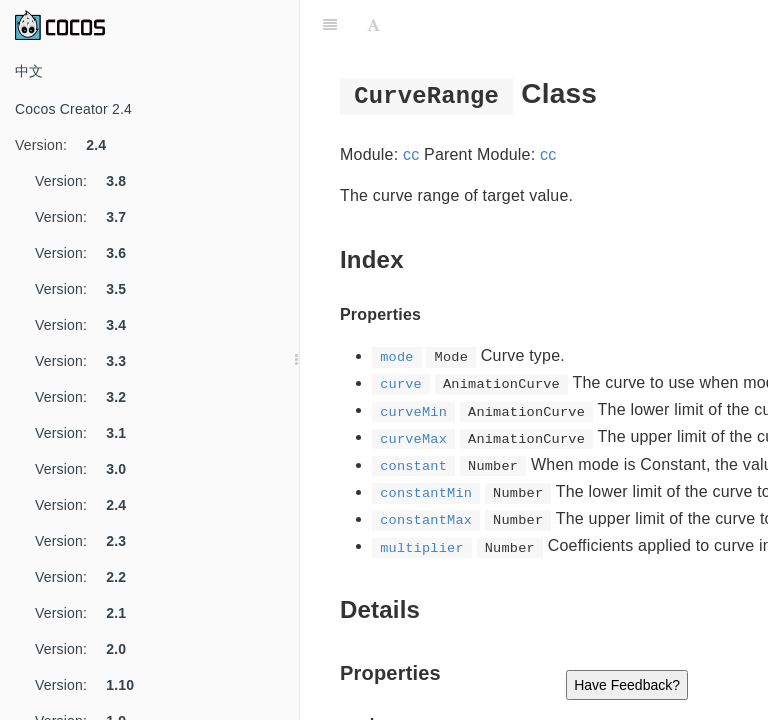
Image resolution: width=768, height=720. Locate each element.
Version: (68, 145)
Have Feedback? (627, 685)
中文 (29, 71)
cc (411, 154)
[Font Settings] (373, 25)
